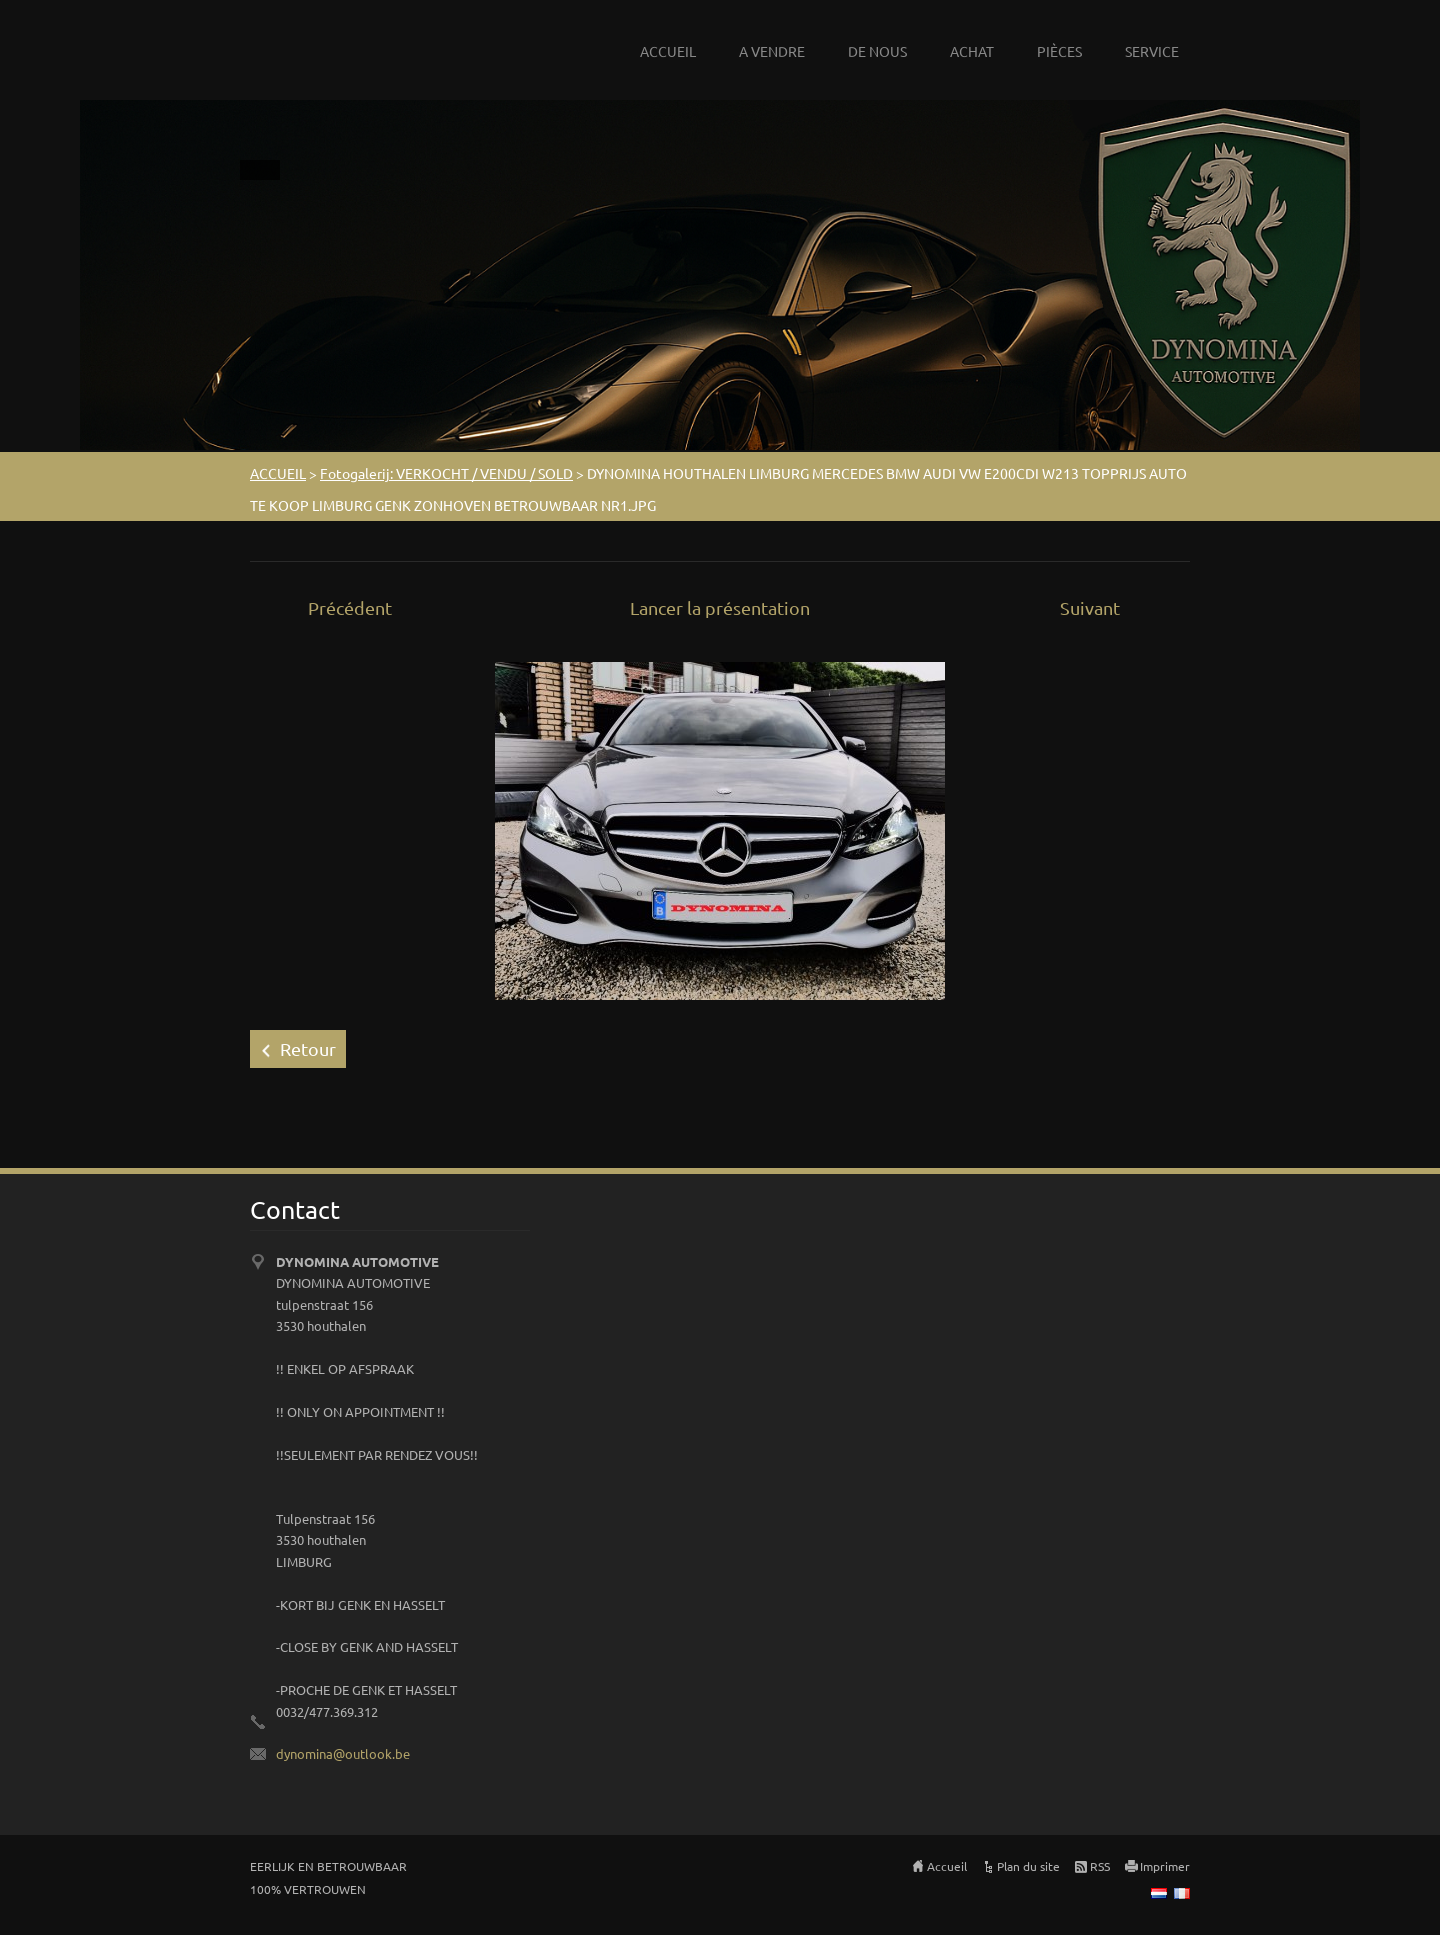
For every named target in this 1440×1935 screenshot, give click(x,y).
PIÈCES (1059, 51)
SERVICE (1152, 51)
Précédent (350, 607)
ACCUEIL (668, 51)
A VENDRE (772, 51)
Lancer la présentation (720, 607)
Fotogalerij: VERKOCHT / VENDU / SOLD (446, 473)
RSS (1100, 1866)
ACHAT (972, 51)
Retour (308, 1048)
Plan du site (1028, 1866)
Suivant (1090, 607)
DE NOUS (877, 51)
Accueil (947, 1866)
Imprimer (1165, 1866)
